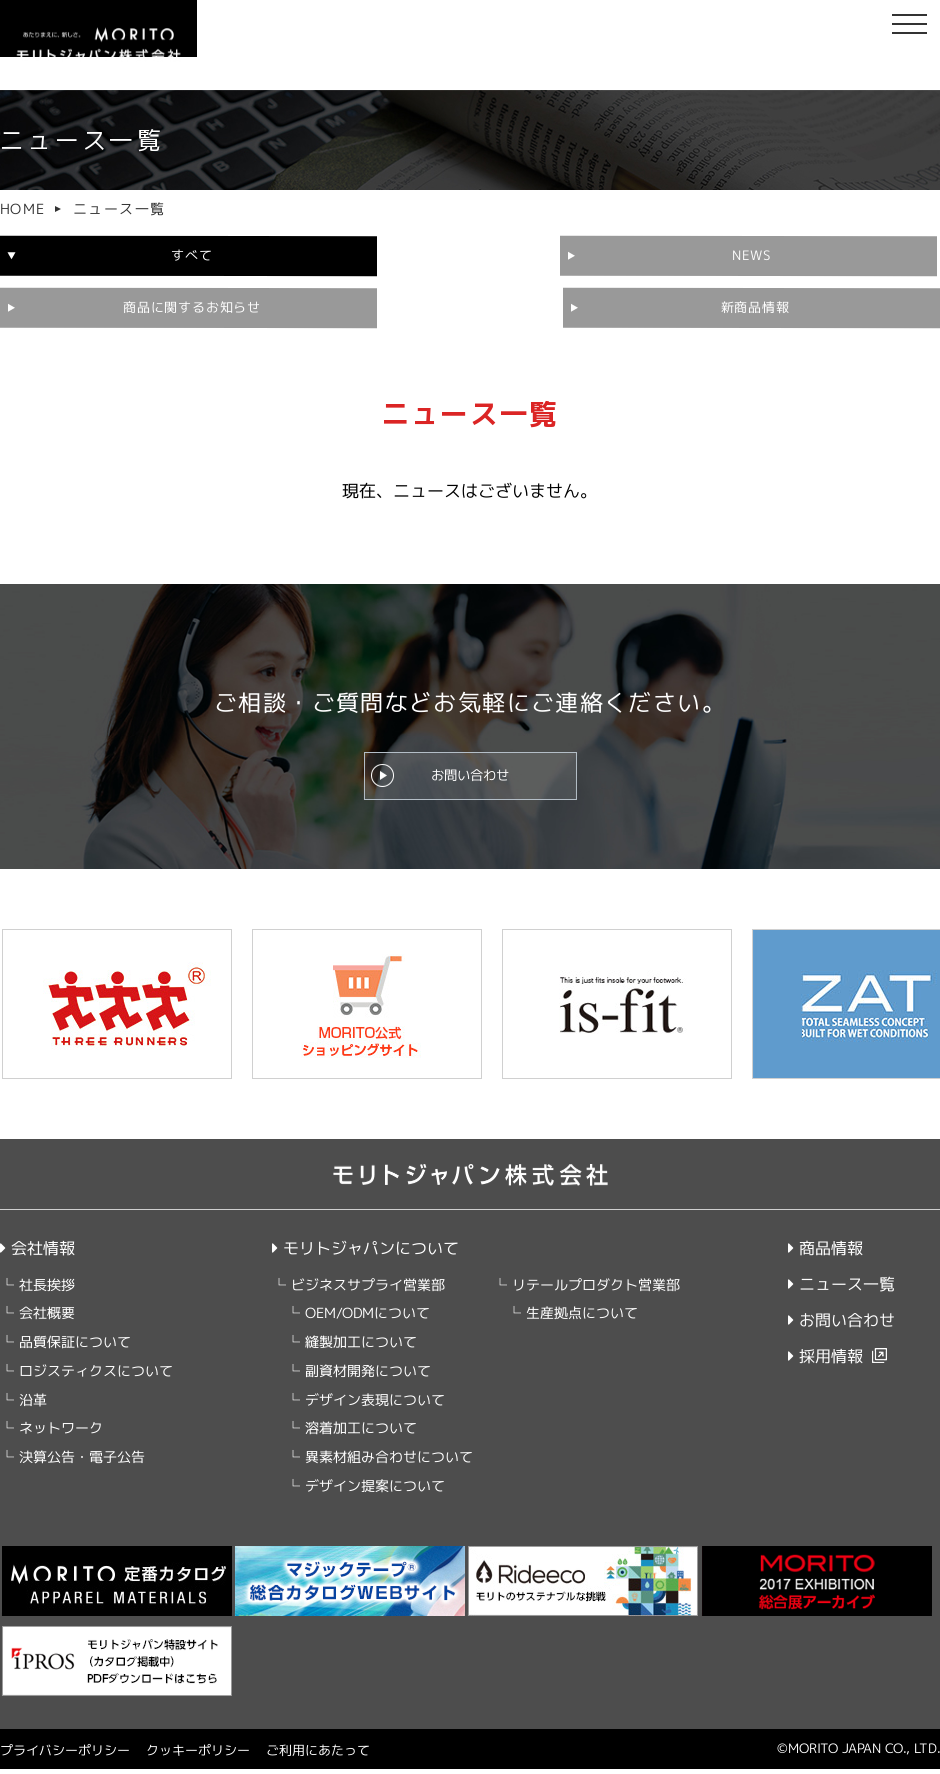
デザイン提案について (374, 1490)
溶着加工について (360, 1432)
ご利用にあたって (318, 1755)
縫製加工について (360, 1346)
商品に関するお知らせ (816, 254)
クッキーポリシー (198, 1755)
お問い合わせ (470, 773)
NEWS (466, 255)
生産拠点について (581, 1317)
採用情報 (825, 1361)
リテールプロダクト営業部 (595, 1289)
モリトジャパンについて (364, 1253)
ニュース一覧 (841, 1289)
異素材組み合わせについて (388, 1461)
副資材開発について (367, 1375)
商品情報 (825, 1253)
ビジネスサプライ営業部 (367, 1289)
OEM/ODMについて (366, 1317)
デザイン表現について (374, 1404)
